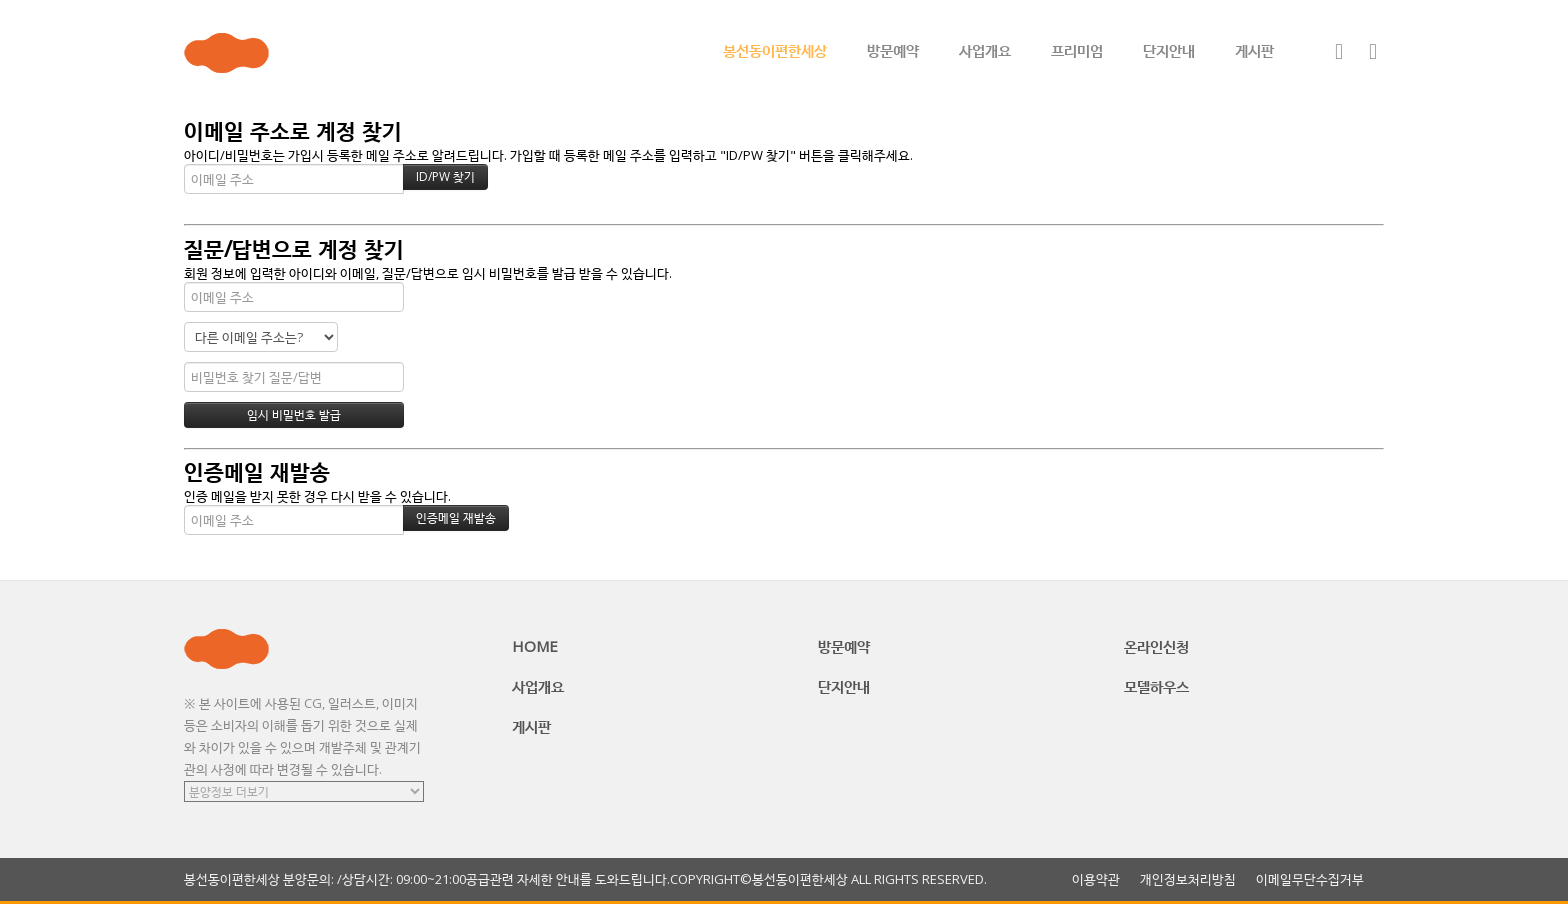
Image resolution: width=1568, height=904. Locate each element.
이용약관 (1096, 879)
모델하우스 (1156, 686)
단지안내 (1169, 50)
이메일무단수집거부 (1310, 879)
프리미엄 (1077, 50)
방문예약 (893, 50)
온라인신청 (1156, 646)
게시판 (1254, 50)
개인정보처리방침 (1188, 879)
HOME (535, 646)
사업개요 (985, 50)
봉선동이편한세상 (775, 50)
